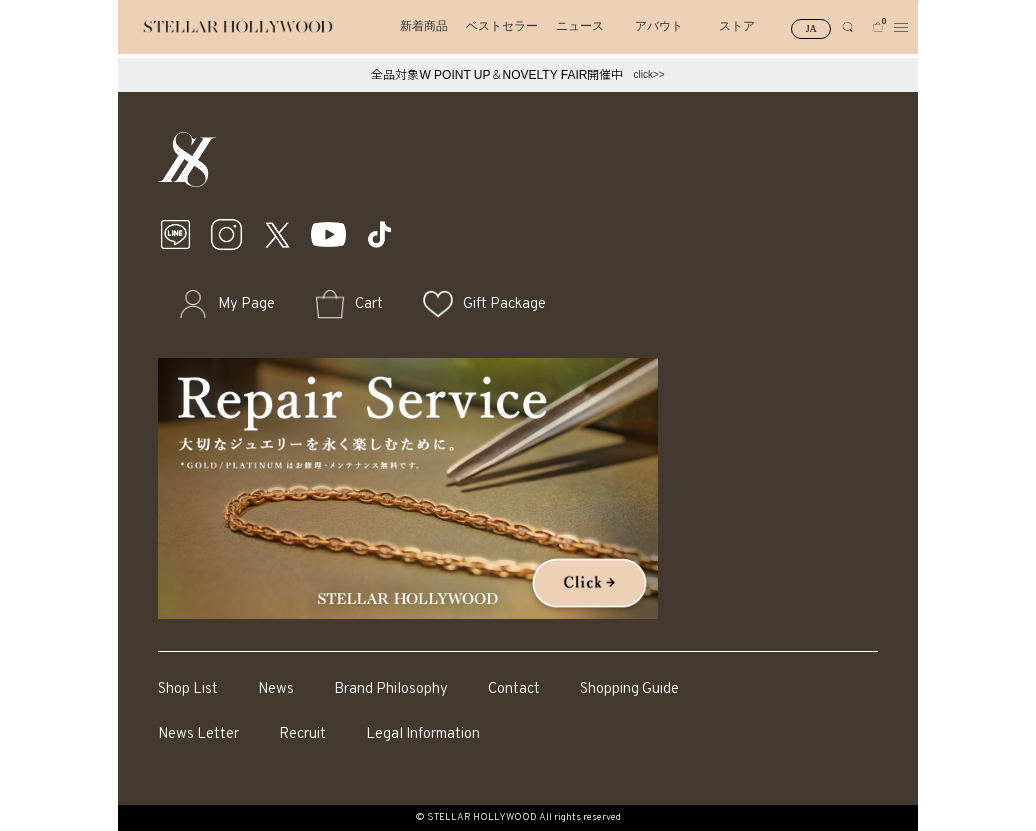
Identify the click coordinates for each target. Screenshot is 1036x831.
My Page (246, 304)
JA (811, 28)
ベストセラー (502, 26)
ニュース (580, 26)
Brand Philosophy (391, 689)
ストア (737, 26)
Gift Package (504, 304)
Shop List (188, 689)
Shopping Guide (629, 689)
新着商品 (424, 26)
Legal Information (423, 734)
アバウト (659, 26)
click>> (648, 74)
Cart (369, 304)
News (276, 689)
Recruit (302, 734)
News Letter (198, 734)
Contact (514, 689)
